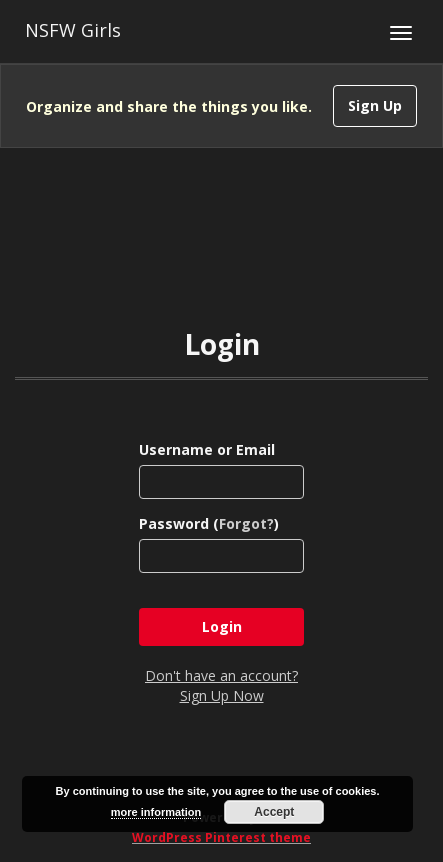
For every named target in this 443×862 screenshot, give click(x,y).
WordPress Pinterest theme (221, 837)
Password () (209, 523)
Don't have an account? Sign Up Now (221, 685)
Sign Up (375, 105)
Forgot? (246, 523)
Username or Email (207, 449)
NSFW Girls (73, 30)
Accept (274, 812)
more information (156, 812)
